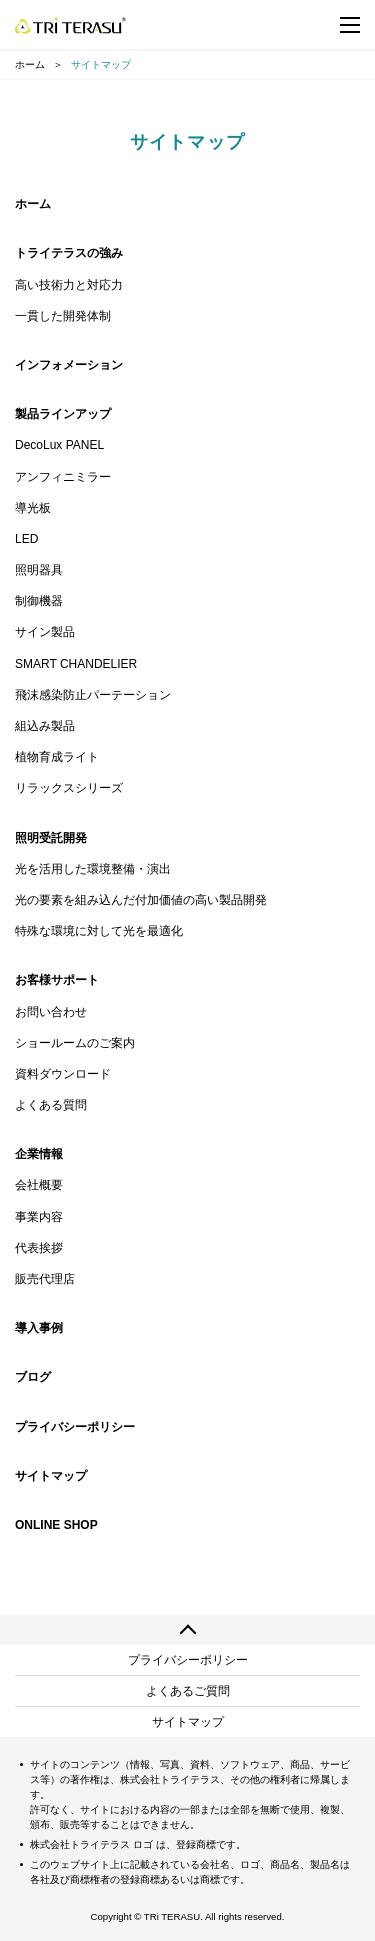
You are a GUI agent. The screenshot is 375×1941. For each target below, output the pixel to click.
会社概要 (39, 1185)
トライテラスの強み (69, 253)
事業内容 (39, 1217)
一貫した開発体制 (63, 316)
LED (26, 539)
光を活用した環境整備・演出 (93, 869)
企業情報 (39, 1154)
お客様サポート (57, 980)
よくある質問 (51, 1105)
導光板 (33, 508)
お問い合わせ (51, 1012)
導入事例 (39, 1328)
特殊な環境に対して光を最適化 (99, 931)
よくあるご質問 (188, 1691)
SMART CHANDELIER (76, 664)
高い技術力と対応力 (69, 285)
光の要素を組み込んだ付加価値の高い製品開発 (141, 900)
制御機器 (39, 601)
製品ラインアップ (63, 414)
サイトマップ (51, 1476)
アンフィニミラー (63, 477)
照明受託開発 (51, 838)
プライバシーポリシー (75, 1427)
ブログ (33, 1377)
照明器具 (39, 570)
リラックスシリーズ (69, 788)
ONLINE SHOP (56, 1525)
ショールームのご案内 (75, 1043)
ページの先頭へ (187, 1630)
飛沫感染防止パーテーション (93, 695)
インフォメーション (69, 365)
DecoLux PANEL (59, 445)
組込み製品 (45, 726)
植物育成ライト (57, 757)
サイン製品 (45, 632)
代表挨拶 (39, 1248)
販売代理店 (45, 1279)
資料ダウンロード (63, 1074)
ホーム (30, 64)
